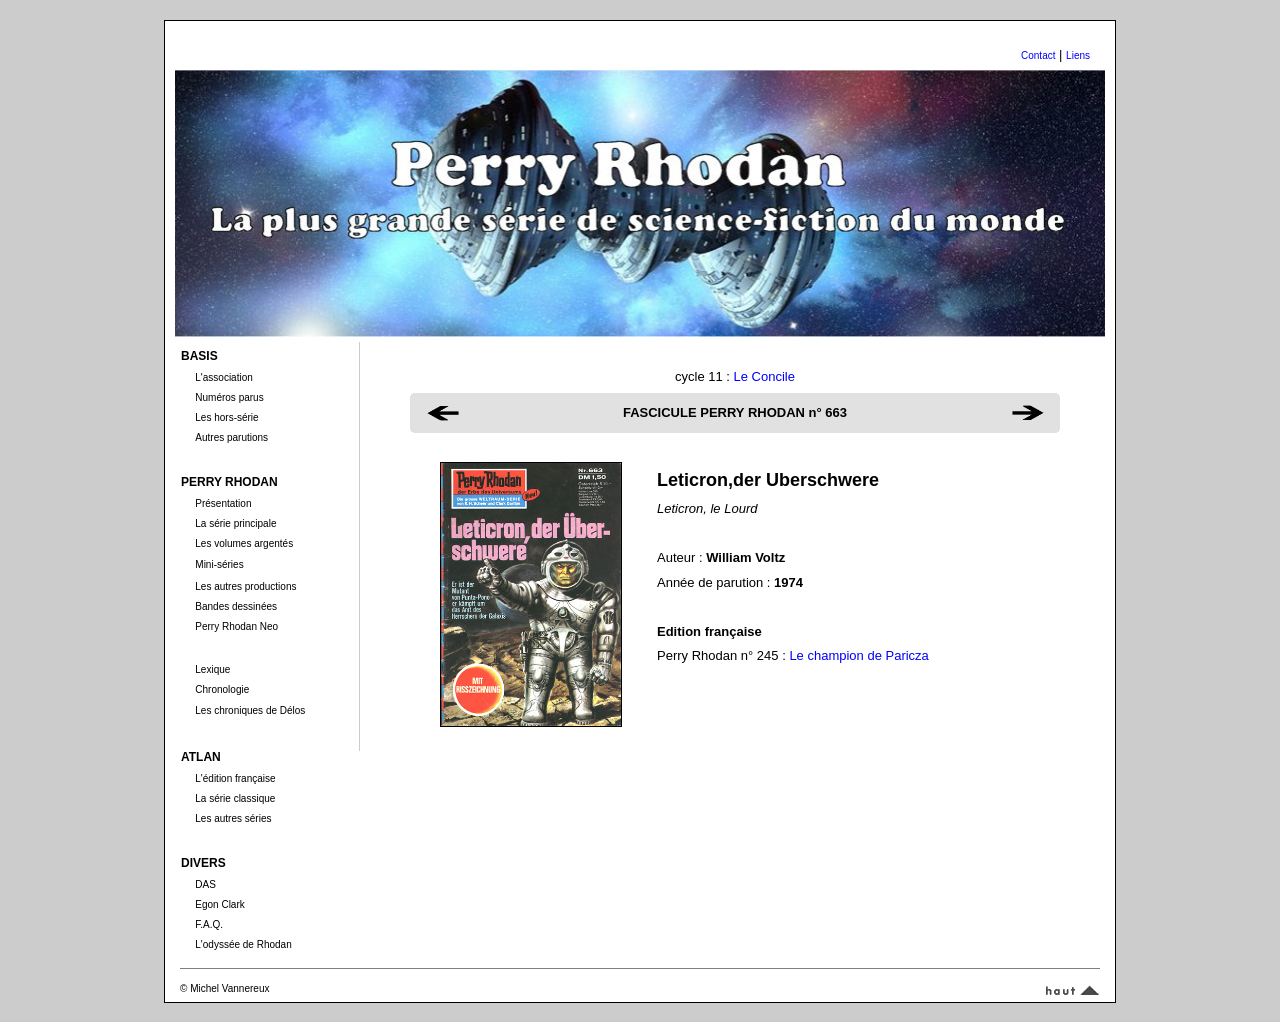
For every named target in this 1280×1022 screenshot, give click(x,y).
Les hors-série (226, 417)
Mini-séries (219, 564)
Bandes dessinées (236, 606)
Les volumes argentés (244, 543)
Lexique (212, 669)
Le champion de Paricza (858, 655)
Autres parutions (231, 437)
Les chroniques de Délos (250, 710)
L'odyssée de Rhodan (243, 944)
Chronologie (222, 689)
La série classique (235, 798)
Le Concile (764, 376)
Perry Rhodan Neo (236, 626)
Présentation (223, 503)
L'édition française (235, 778)
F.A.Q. (209, 924)
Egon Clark (219, 904)
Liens (1078, 55)
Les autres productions (245, 586)
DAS (205, 884)
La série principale (235, 523)
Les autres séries (233, 818)
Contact (1038, 55)
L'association (224, 377)
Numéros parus (229, 397)
